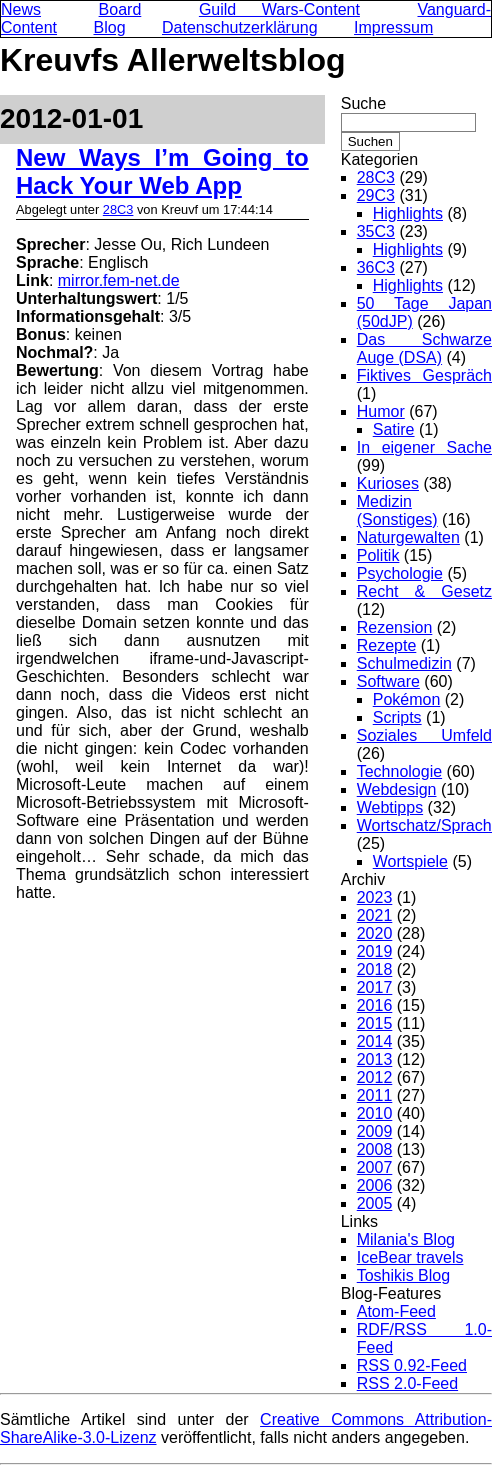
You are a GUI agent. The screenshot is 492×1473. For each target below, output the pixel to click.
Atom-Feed (396, 1311)
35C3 (376, 231)
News (21, 9)
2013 (375, 1059)
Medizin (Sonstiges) (397, 510)
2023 (375, 897)
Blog (110, 27)
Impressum (393, 27)
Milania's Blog (406, 1239)
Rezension (395, 627)
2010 (375, 1113)
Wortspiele (410, 861)
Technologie (399, 771)
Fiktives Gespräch (424, 375)
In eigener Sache (424, 447)
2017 (375, 987)
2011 (375, 1095)
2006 (375, 1185)
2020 (375, 933)
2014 (375, 1041)
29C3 (376, 195)
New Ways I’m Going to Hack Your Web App (162, 171)
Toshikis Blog (403, 1275)
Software (388, 681)
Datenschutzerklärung (240, 27)
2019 (375, 951)
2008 (375, 1149)
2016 (375, 1005)
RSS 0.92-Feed (412, 1365)
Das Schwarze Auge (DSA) (424, 348)
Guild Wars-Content (279, 9)
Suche (363, 103)
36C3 (376, 267)
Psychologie (400, 573)
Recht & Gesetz (424, 591)
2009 (375, 1131)
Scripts (397, 717)
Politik (378, 555)
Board (120, 9)
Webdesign (397, 789)
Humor (381, 411)
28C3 (118, 209)
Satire (394, 429)
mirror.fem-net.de (119, 280)
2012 (375, 1077)
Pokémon (407, 699)
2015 (375, 1023)
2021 (375, 915)
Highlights (408, 213)
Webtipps (390, 807)
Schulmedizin (404, 663)
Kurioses (388, 483)
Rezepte (387, 645)
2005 (375, 1203)
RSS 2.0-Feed (407, 1383)
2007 (375, 1167)
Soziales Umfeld (424, 735)
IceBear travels (410, 1257)
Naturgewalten (408, 537)
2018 (375, 969)
